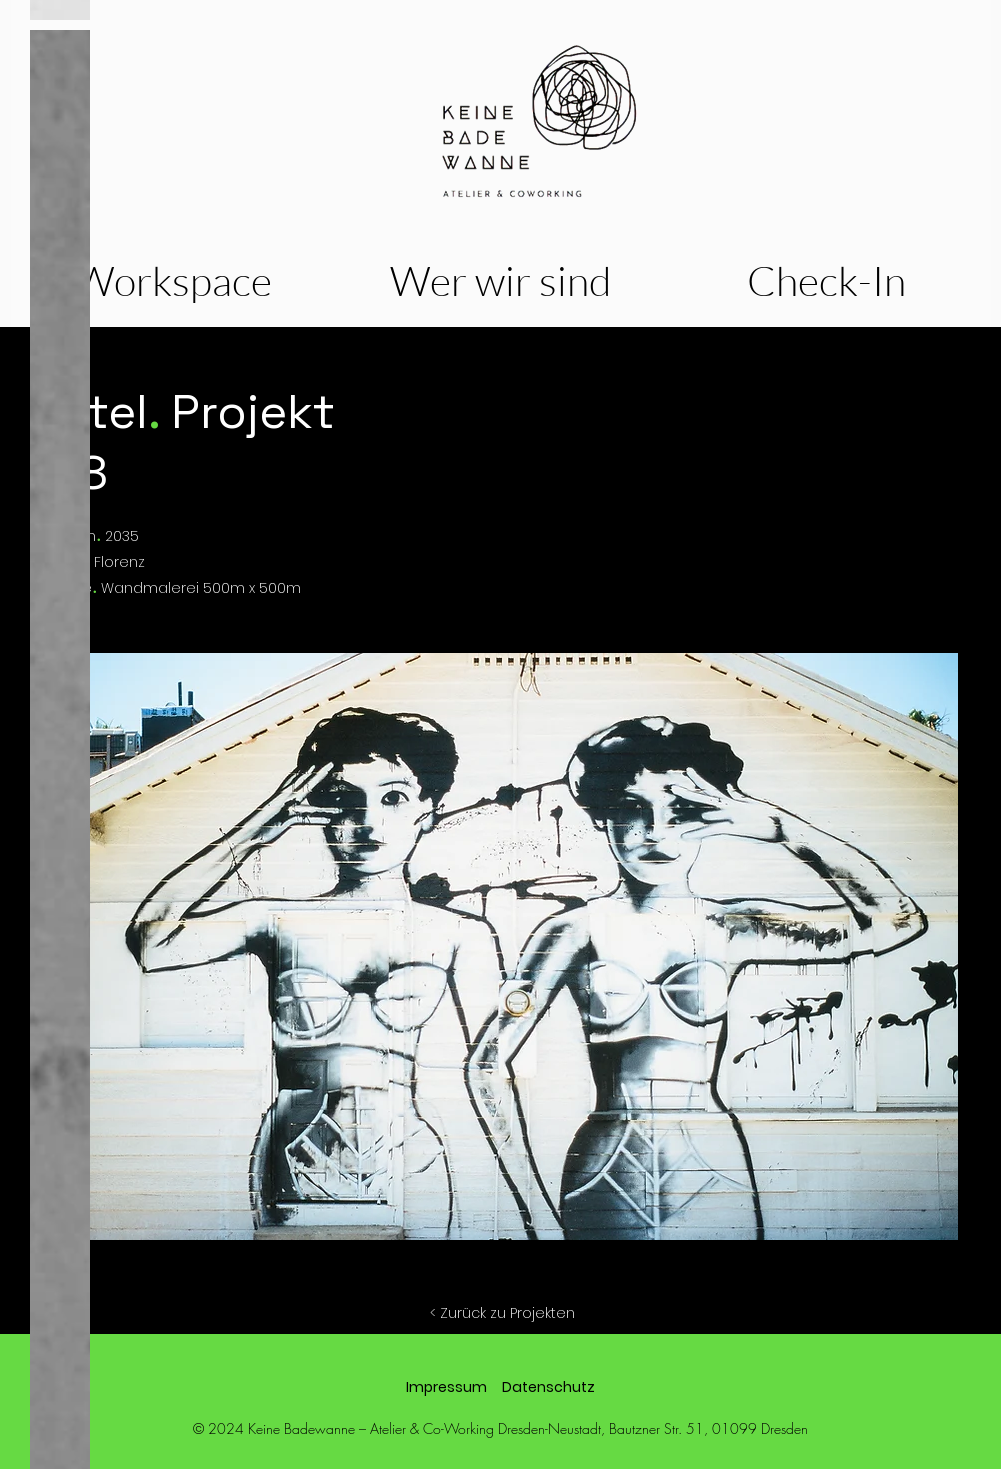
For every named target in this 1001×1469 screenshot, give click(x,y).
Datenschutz (548, 1387)
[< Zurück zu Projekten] (502, 1314)
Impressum (446, 1387)
